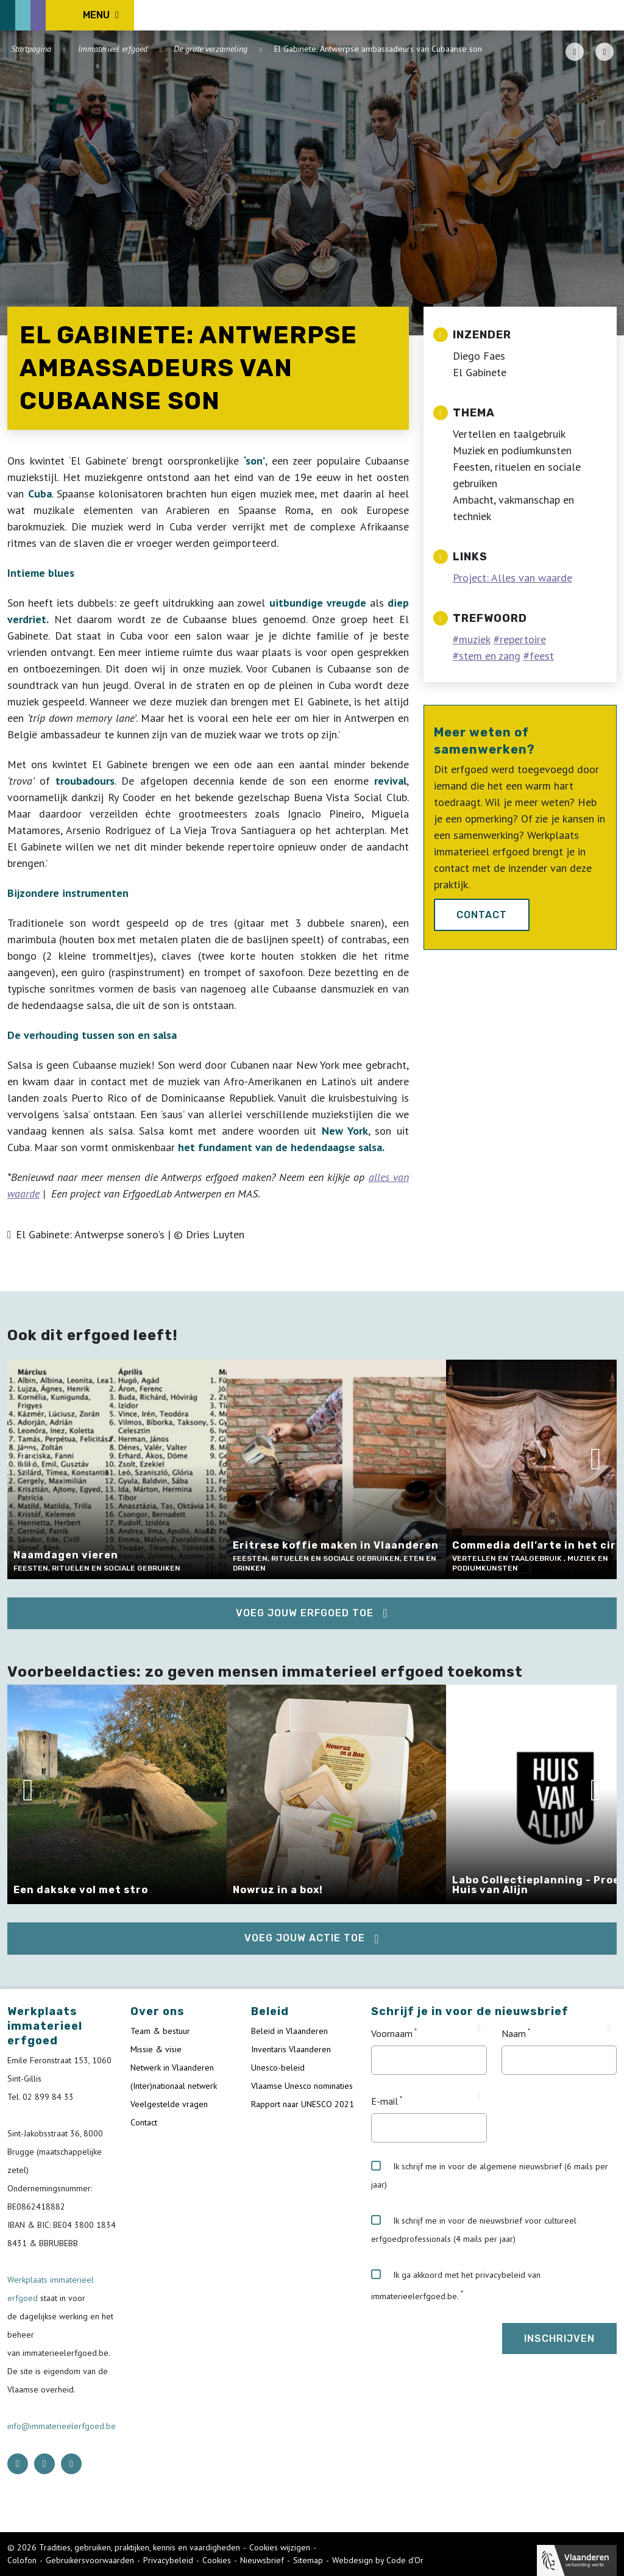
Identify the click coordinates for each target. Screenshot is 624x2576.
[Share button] (604, 52)
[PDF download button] (575, 52)
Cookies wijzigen (279, 2547)
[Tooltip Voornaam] (479, 2029)
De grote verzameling (210, 48)
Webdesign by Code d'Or (378, 2560)
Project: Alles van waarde (512, 578)
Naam (514, 2033)
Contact (481, 915)
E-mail (384, 2101)
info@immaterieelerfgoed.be (61, 2426)
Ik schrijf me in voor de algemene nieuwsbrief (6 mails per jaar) (489, 2175)
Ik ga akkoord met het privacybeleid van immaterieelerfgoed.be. (456, 2285)
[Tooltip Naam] (609, 2029)
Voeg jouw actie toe (304, 1938)
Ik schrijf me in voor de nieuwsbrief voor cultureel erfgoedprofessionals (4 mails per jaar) (473, 2229)
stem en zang (489, 656)
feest (542, 656)
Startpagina (31, 48)
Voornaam (392, 2033)
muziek (475, 639)
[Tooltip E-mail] (479, 2097)
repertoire (523, 639)
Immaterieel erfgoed (112, 48)
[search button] (610, 15)
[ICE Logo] (70, 15)
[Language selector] (575, 15)
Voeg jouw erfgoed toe (305, 1613)
